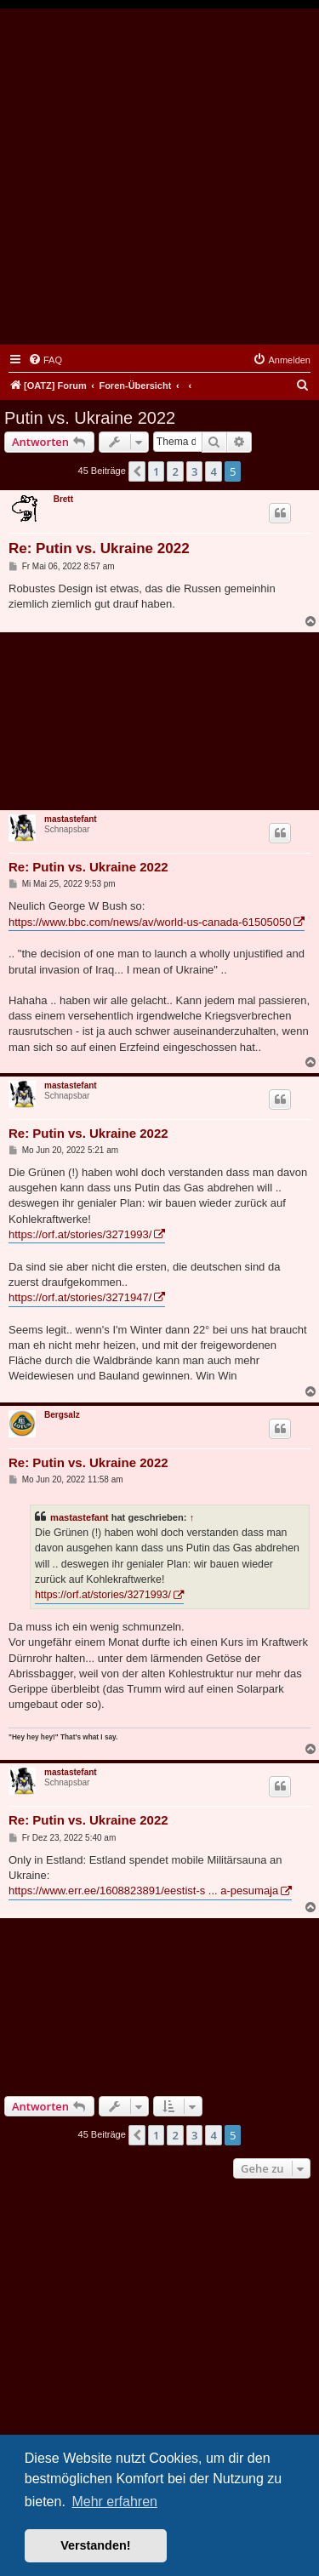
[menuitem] (45, 360)
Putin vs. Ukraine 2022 (89, 417)
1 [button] (156, 471)
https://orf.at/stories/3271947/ (80, 1297)
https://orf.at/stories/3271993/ (80, 1234)
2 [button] (175, 471)
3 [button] (194, 471)
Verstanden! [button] (95, 2545)
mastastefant (70, 819)
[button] (136, 471)
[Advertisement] (159, 176)
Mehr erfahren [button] (114, 2501)
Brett (63, 499)
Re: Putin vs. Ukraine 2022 (99, 548)
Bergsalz (62, 1414)
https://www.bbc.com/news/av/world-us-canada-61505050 (150, 922)
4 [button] (213, 471)
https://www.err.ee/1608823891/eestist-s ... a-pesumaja (143, 1890)
